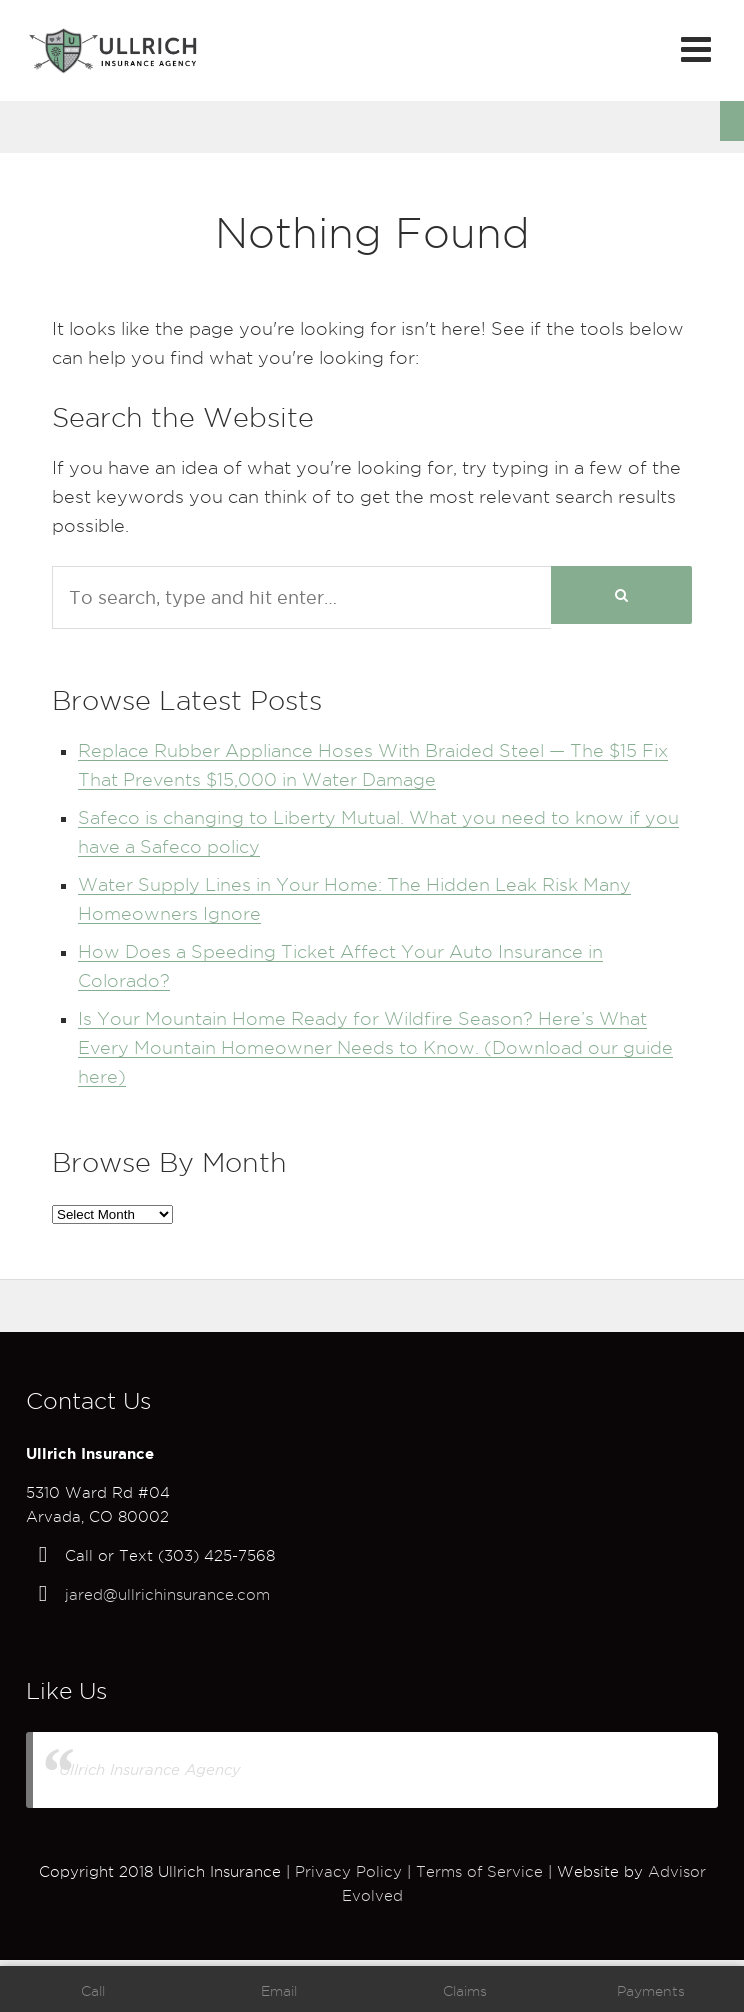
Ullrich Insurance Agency (150, 1769)
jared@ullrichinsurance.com (167, 1595)
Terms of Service (479, 1872)
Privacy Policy (348, 1872)
